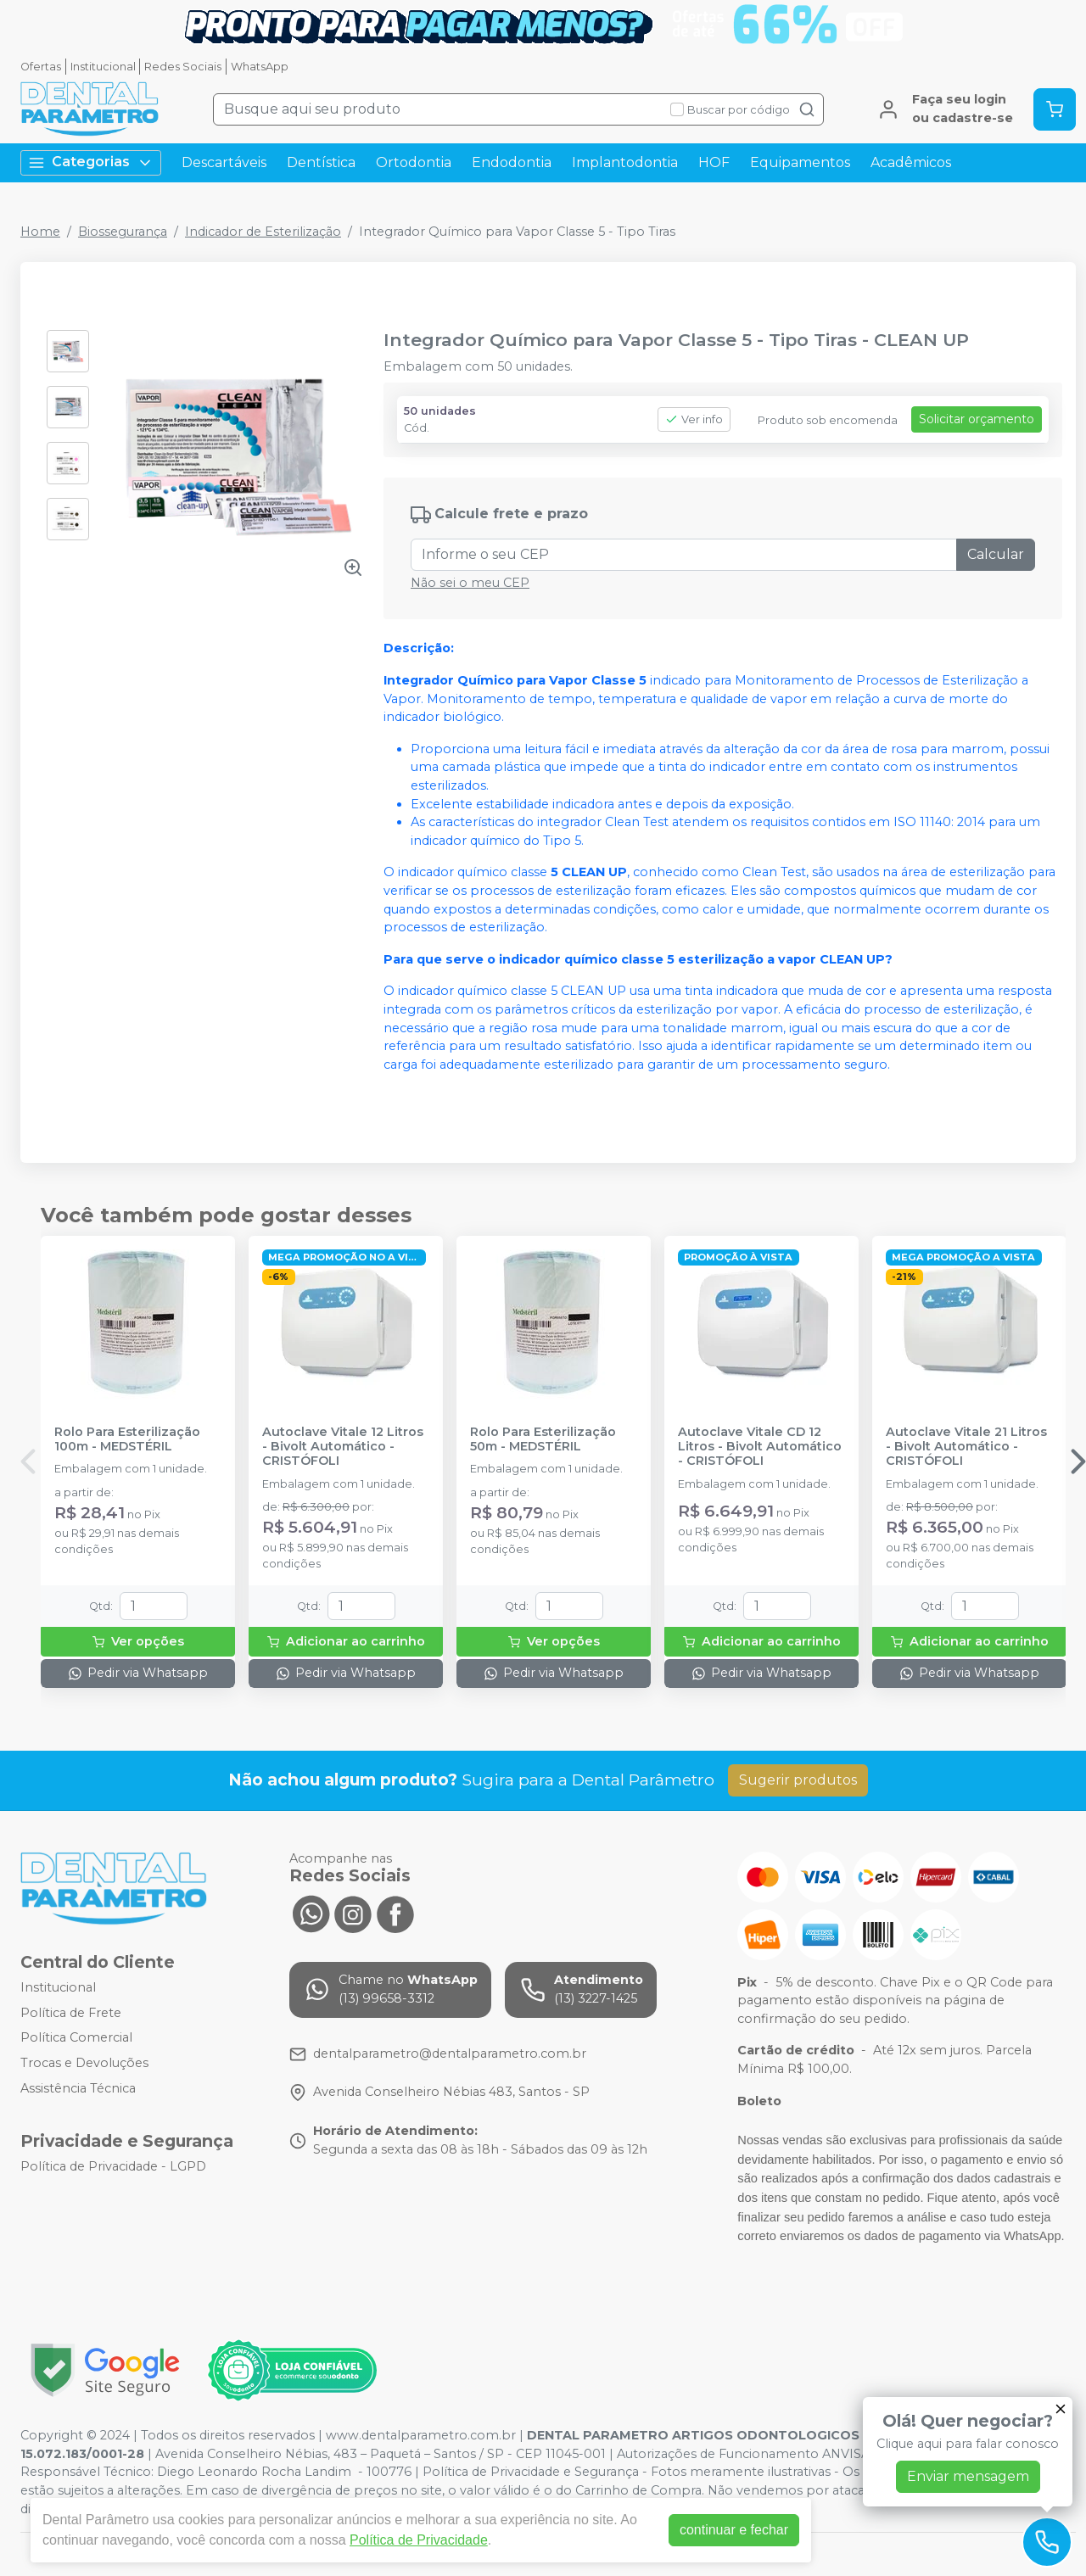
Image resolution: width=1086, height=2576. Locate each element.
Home (40, 231)
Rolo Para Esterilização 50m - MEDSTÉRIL (543, 1439)
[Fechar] (1060, 2409)
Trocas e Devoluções (84, 2062)
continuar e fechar (734, 2530)
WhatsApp (259, 66)
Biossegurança (122, 231)
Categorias (91, 162)
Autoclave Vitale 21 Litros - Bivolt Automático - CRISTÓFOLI (966, 1447)
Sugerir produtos (798, 1780)
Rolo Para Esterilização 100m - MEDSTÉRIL (127, 1439)
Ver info (694, 419)
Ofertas (40, 66)
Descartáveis (224, 162)
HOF (714, 162)
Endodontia (511, 162)
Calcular (995, 554)
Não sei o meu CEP (470, 582)
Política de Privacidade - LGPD (113, 2167)
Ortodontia (413, 162)
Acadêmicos (910, 162)
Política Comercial (76, 2038)
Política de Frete (70, 2012)
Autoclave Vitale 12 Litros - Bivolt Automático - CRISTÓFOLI (342, 1447)
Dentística (321, 162)
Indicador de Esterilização (263, 231)
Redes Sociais (182, 66)
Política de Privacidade (419, 2540)
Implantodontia (625, 162)
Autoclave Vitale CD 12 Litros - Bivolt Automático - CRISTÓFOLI (760, 1447)
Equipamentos (800, 162)
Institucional (103, 66)
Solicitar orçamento (976, 419)
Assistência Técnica (78, 2088)
